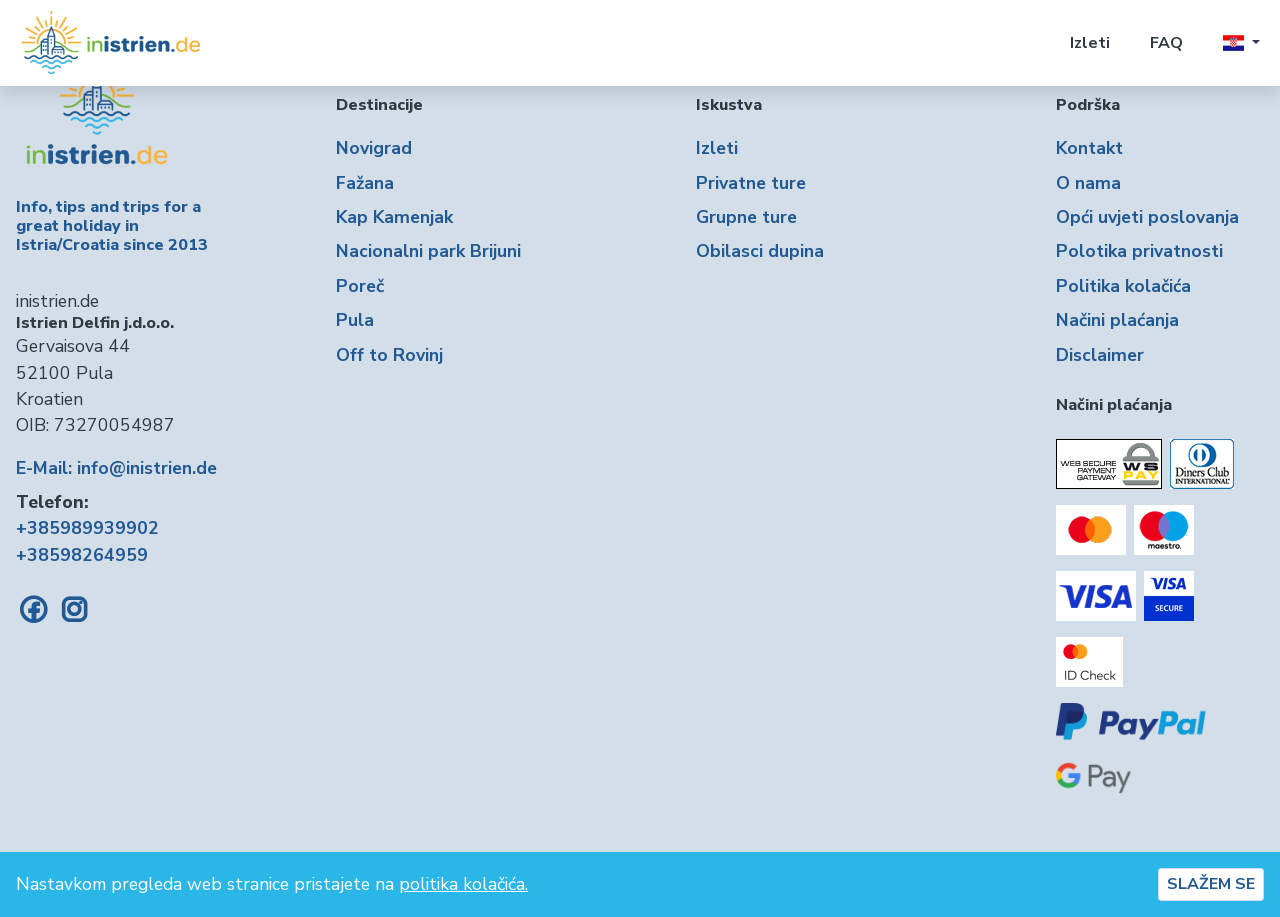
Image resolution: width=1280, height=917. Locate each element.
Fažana (365, 183)
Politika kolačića (1123, 286)
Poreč (360, 286)
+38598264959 (82, 555)
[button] (1241, 43)
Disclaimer (1100, 355)
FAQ (1166, 43)
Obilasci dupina (760, 251)
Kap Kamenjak (394, 217)
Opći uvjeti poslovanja (1147, 217)
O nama (1088, 183)
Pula (355, 320)
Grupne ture (746, 217)
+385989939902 (87, 528)
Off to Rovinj (389, 355)
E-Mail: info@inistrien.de (116, 468)
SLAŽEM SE (1211, 884)
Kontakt (1089, 148)
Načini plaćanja (1117, 320)
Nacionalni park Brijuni (428, 251)
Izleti (1090, 43)
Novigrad (374, 148)
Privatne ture (751, 183)
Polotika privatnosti (1139, 251)
